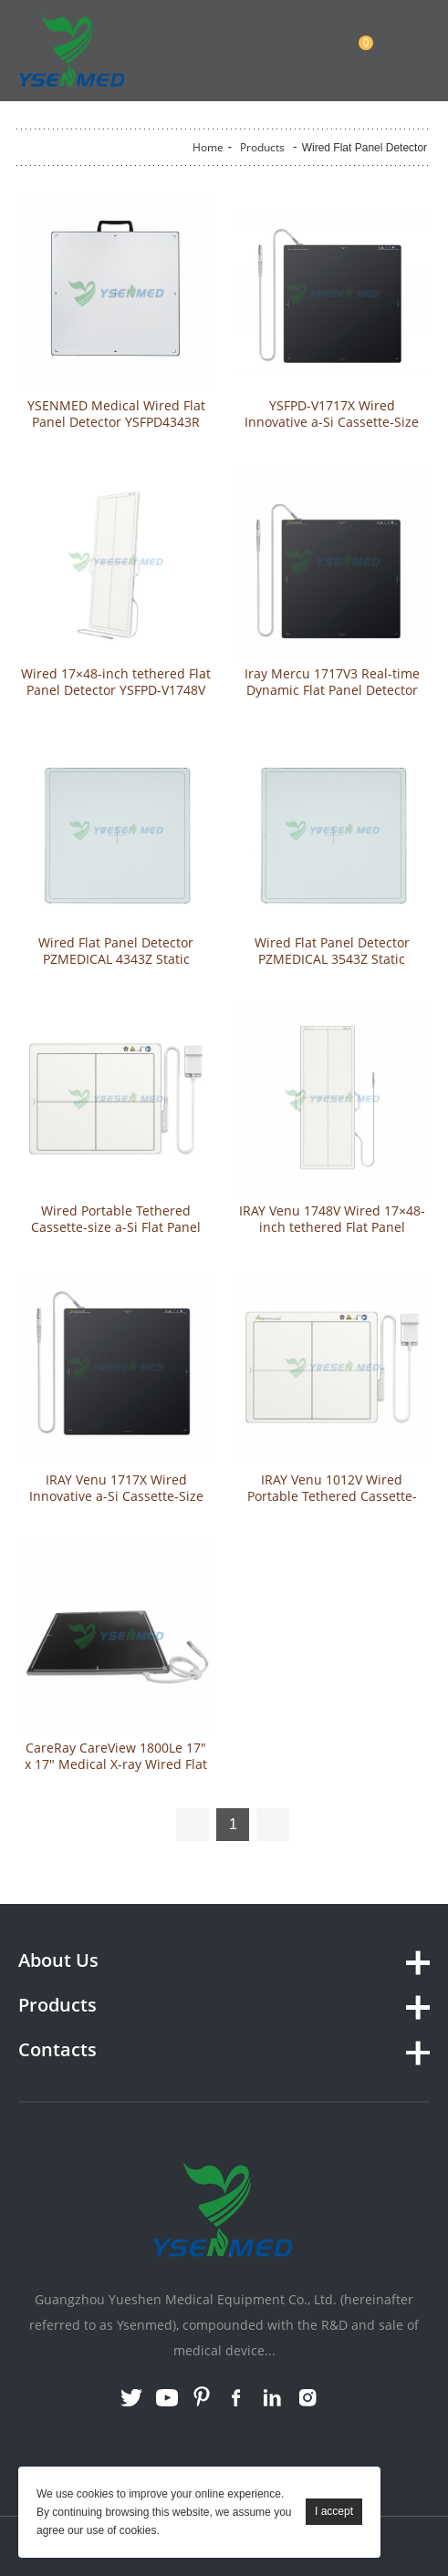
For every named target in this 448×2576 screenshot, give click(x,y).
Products (262, 147)
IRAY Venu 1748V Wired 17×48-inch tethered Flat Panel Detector (332, 1227)
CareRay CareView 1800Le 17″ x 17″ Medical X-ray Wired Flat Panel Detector (116, 1764)
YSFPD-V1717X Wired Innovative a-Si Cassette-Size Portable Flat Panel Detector (332, 422)
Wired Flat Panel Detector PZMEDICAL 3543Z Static (332, 951)
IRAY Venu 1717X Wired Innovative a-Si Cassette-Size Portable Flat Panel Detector (116, 1496)
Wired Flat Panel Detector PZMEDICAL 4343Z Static (115, 951)
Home (208, 147)
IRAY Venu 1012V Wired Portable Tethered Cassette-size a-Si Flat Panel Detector (332, 1496)
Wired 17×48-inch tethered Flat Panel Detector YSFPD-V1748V (116, 682)
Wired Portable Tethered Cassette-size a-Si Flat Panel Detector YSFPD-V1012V (116, 1227)
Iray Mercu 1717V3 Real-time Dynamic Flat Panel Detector (332, 682)
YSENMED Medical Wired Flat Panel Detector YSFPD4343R (116, 414)
